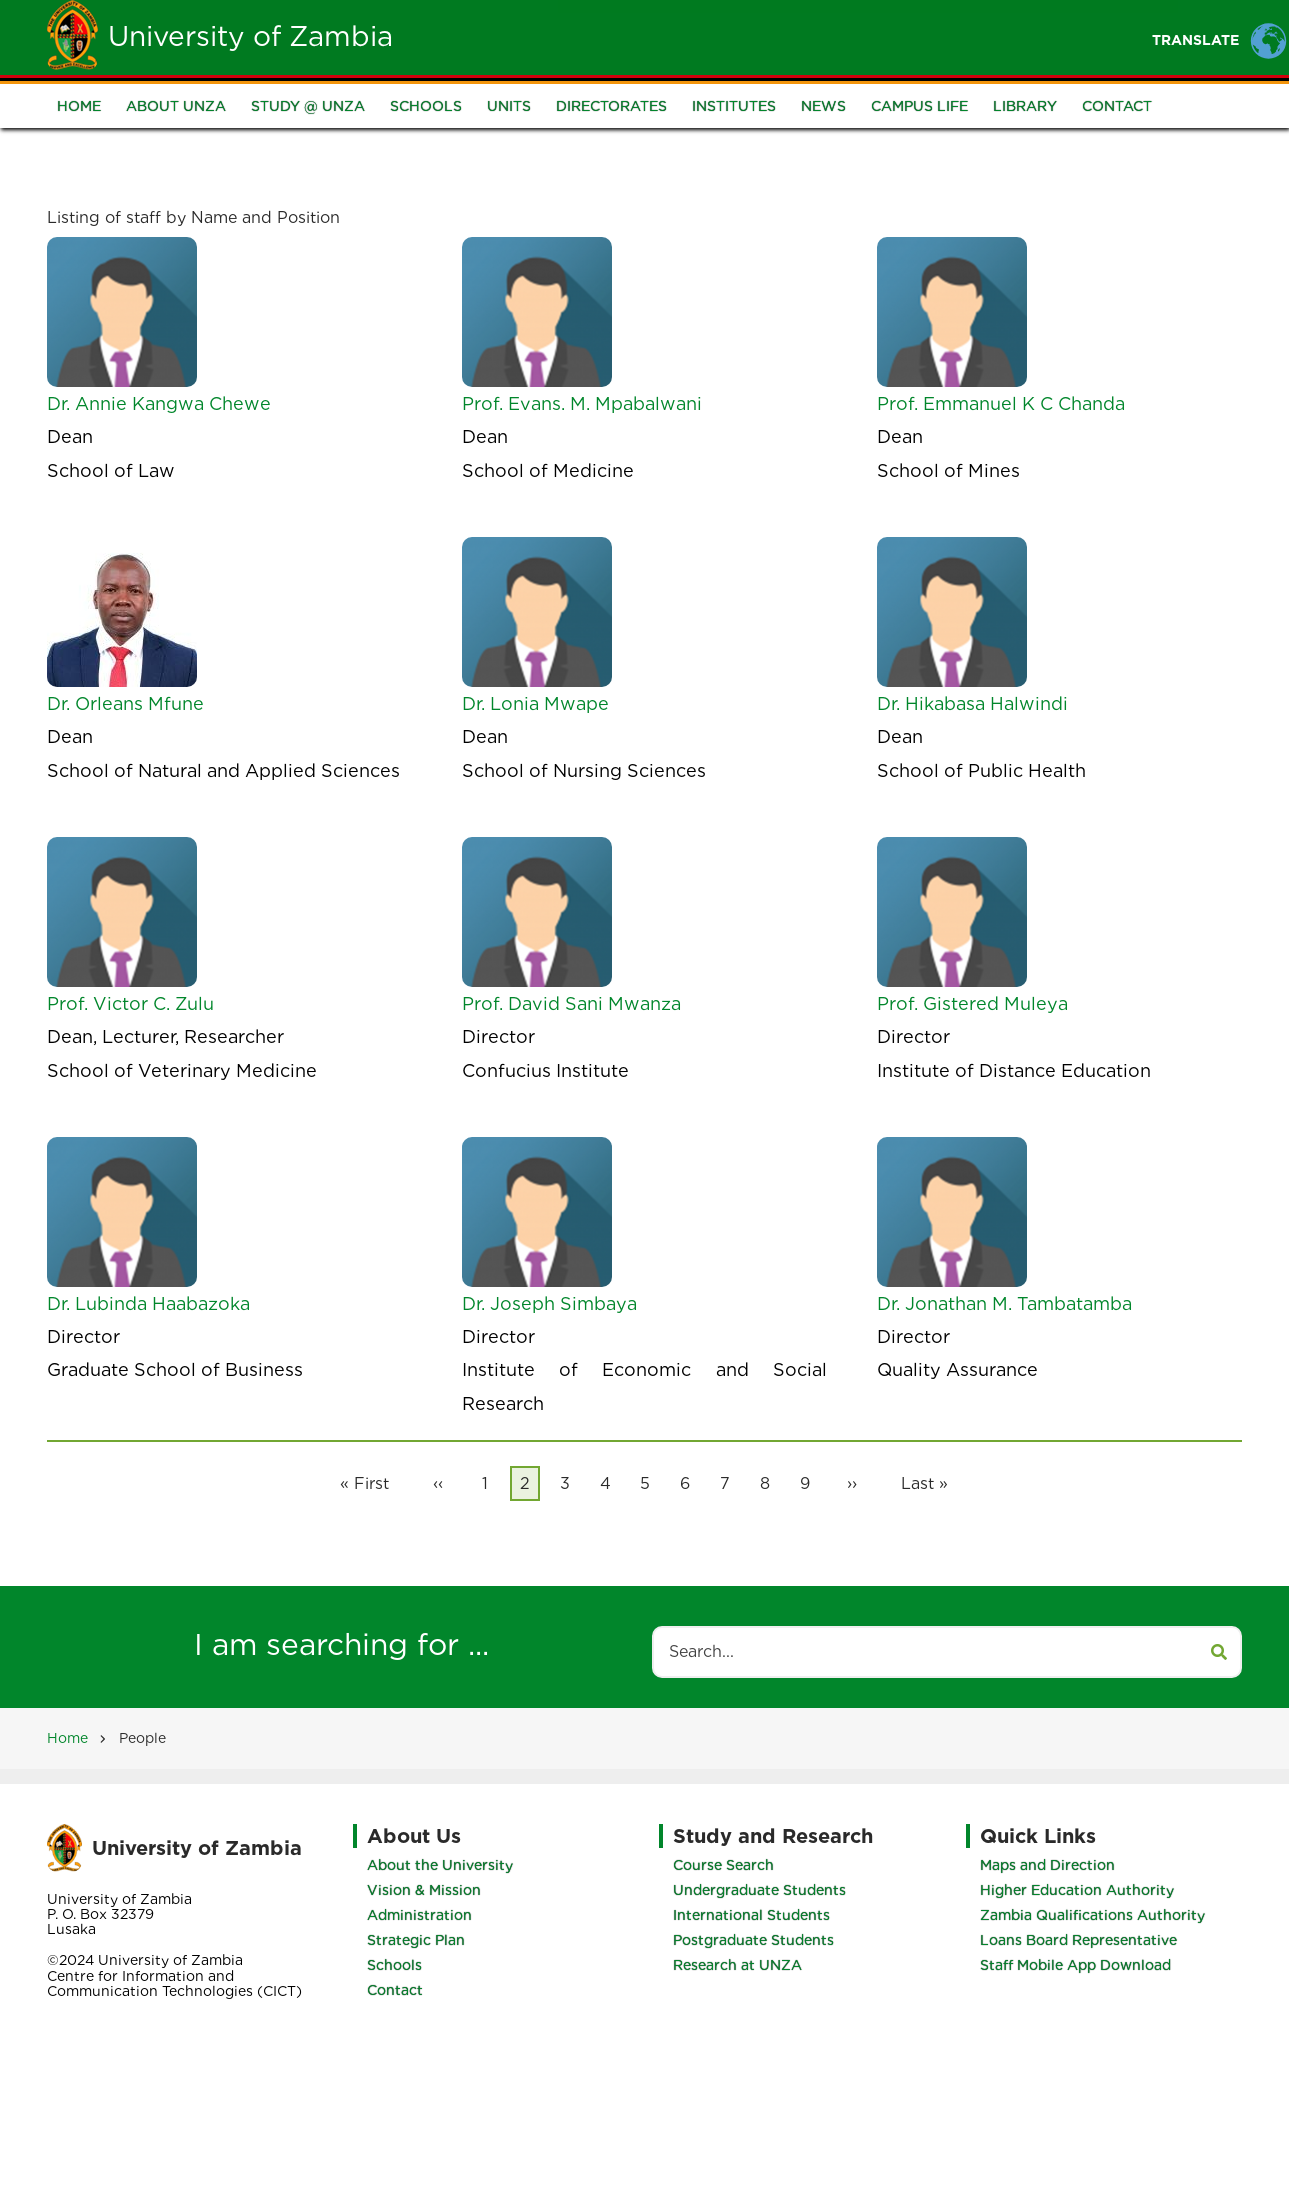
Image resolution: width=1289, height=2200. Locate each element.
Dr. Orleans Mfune (125, 703)
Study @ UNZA (308, 106)
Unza (598, 36)
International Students (751, 1915)
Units (509, 106)
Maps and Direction (1047, 1865)
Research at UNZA (737, 1965)
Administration (419, 1915)
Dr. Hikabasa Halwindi (972, 703)
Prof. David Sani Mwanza (571, 1003)
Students (695, 36)
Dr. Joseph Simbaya (549, 1303)
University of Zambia (250, 36)
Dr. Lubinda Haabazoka (148, 1303)
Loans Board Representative (1078, 1940)
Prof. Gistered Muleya (972, 1003)
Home (517, 36)
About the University (440, 1865)
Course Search (723, 1865)
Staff (793, 36)
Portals (888, 36)
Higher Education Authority (1077, 1890)
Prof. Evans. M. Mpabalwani (582, 403)
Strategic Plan (416, 1940)
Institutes (734, 106)
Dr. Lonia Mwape (535, 703)
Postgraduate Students (753, 1940)
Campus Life (919, 106)
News (823, 106)
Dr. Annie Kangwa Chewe (159, 403)
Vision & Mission (424, 1890)
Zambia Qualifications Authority (1092, 1915)
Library (1025, 106)
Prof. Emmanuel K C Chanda (1001, 403)
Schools (426, 106)
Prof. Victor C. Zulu (130, 1003)
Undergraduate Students (759, 1890)
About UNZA (176, 106)
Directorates (611, 106)
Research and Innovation (1059, 36)
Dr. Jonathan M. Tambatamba (1004, 1303)
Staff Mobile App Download (1075, 1965)
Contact (1117, 106)
